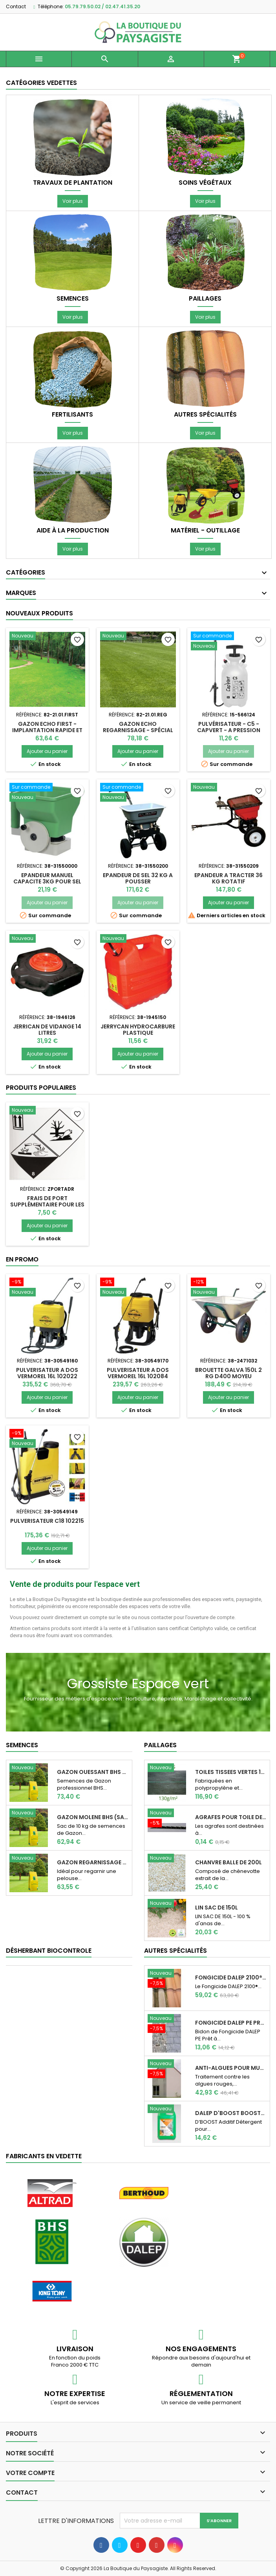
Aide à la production (73, 530)
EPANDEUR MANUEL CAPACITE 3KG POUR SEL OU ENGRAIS (47, 881)
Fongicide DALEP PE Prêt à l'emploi (231, 2023)
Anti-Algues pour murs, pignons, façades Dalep (231, 2068)
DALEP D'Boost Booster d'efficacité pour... (231, 2113)
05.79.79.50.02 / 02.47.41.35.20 (102, 6)
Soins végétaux (205, 183)
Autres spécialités (205, 414)
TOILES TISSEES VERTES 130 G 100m (231, 1772)
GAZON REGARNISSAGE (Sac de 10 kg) (92, 1862)
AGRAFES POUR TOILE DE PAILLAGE (231, 1817)
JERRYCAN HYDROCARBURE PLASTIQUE (138, 1030)
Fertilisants (72, 414)
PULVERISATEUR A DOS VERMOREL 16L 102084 (138, 1373)
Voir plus (72, 201)
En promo (22, 1259)
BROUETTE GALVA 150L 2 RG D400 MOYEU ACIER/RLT (228, 1376)
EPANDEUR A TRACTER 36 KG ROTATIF (228, 878)
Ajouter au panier (47, 751)
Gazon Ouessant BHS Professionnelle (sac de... (92, 1772)
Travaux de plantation (72, 183)
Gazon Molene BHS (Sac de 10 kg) (92, 1817)
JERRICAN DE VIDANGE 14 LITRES (47, 1030)
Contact (16, 6)
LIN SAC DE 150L (216, 1907)
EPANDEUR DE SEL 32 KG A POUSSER (138, 878)
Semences (73, 299)
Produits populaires (41, 1087)
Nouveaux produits (39, 613)
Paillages (205, 299)
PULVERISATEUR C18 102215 (47, 1521)
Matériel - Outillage (205, 530)
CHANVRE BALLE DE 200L (228, 1862)
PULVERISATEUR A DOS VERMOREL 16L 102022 (47, 1373)
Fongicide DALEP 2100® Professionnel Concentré (231, 1977)
